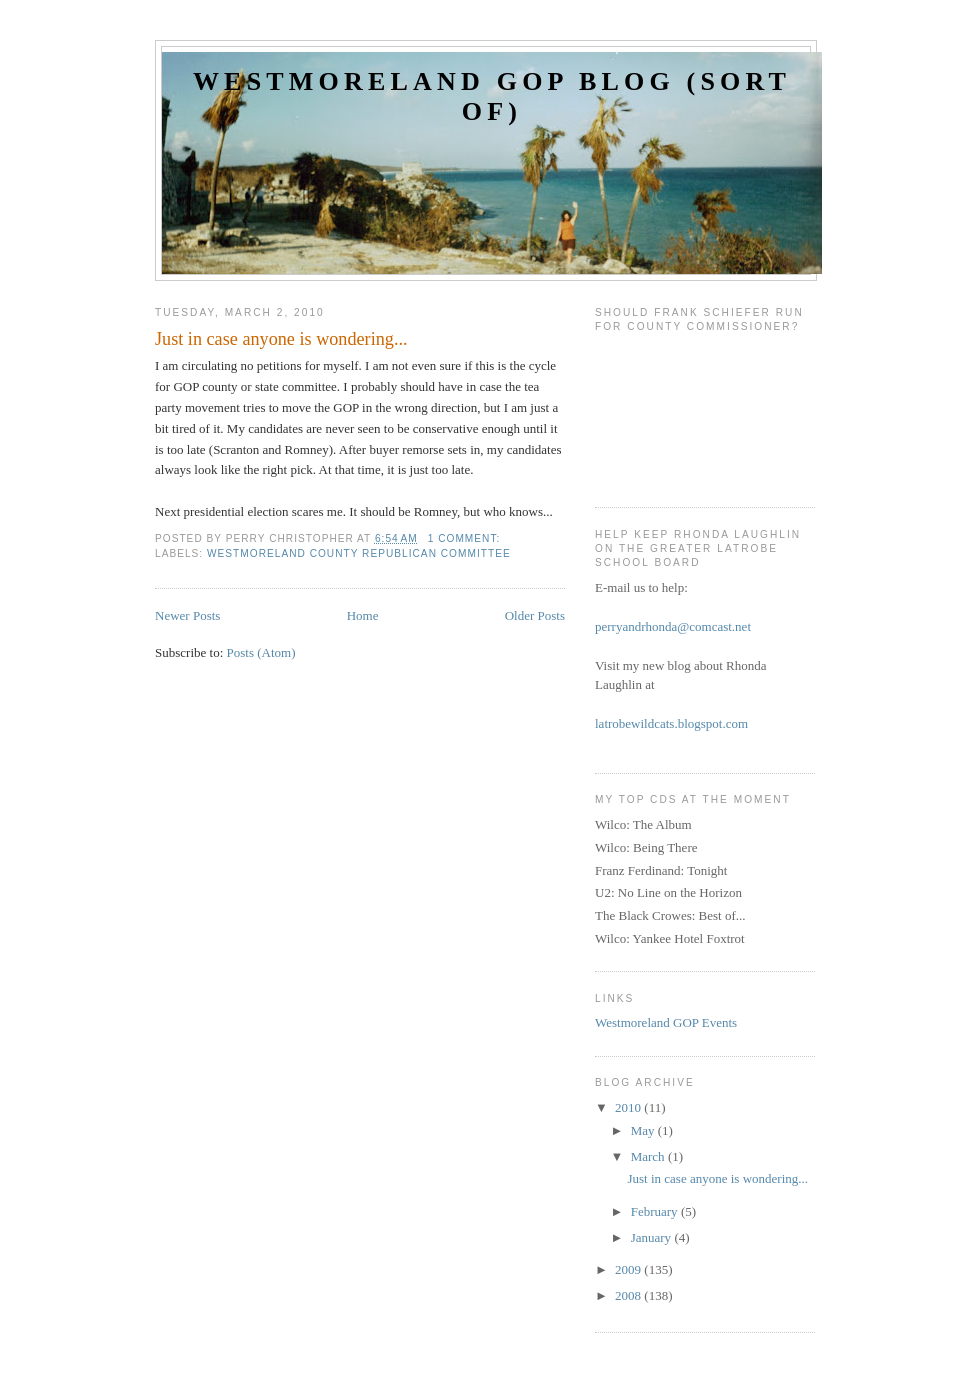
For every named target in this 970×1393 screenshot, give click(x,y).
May (644, 1130)
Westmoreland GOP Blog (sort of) (492, 96)
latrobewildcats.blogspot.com (671, 723)
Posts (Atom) (261, 652)
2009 (629, 1269)
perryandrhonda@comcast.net (673, 626)
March (649, 1156)
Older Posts (535, 615)
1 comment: (466, 538)
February (656, 1211)
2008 (629, 1295)
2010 (629, 1107)
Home (363, 615)
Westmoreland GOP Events (666, 1022)
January (653, 1237)
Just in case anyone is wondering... (281, 339)
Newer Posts (187, 615)
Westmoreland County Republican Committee (359, 553)
